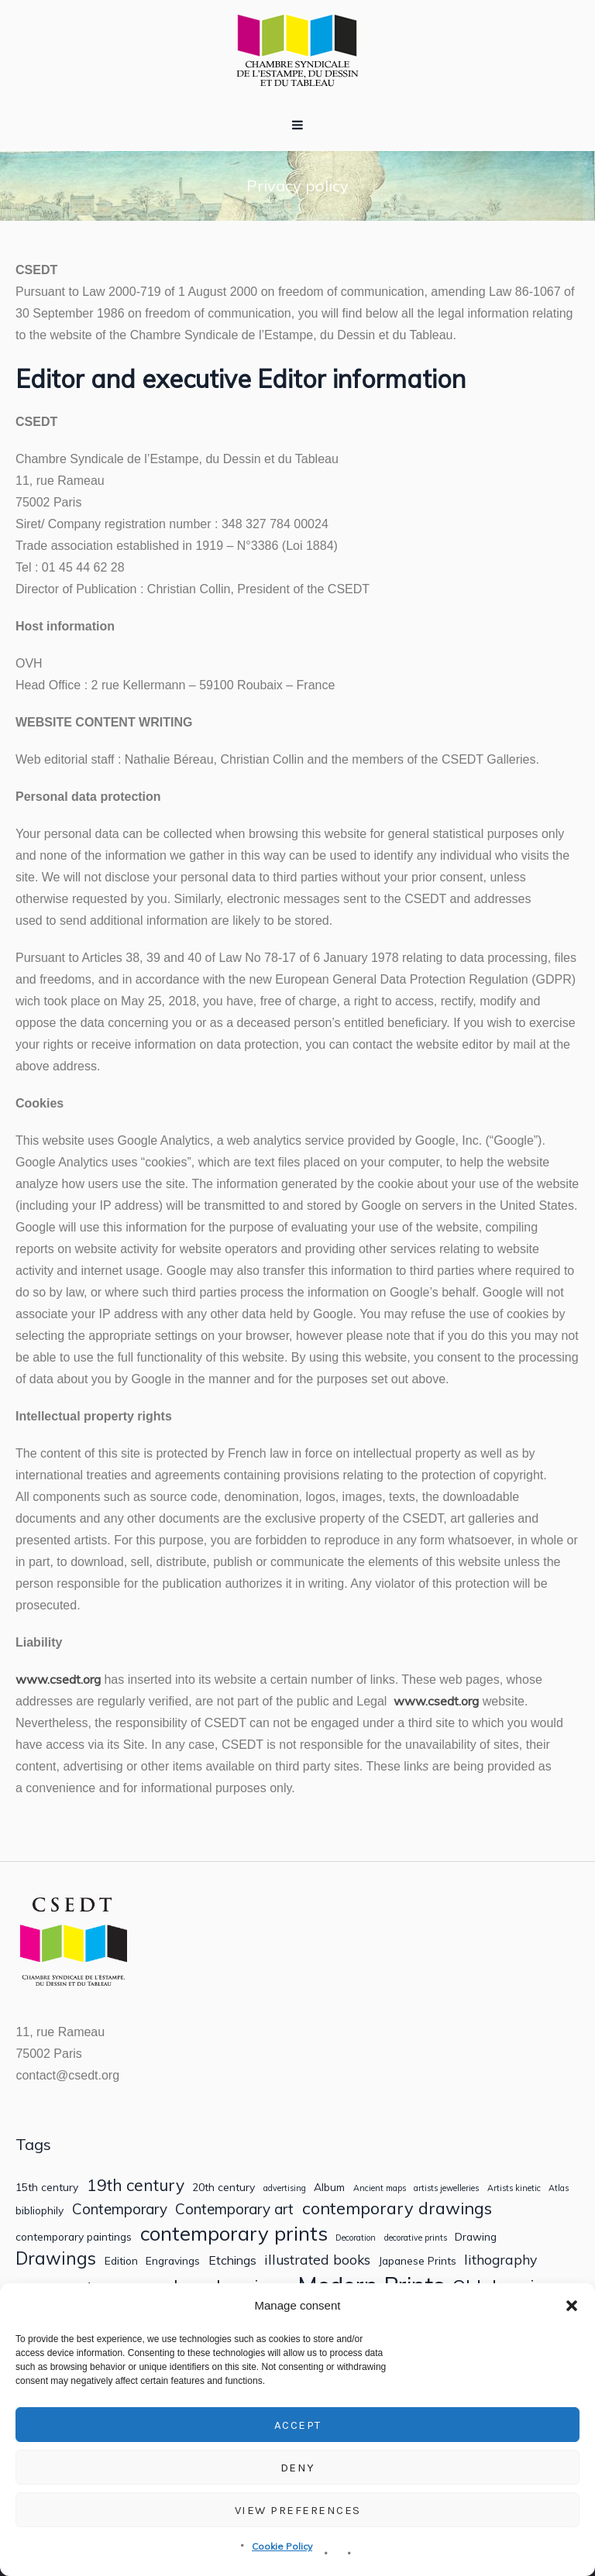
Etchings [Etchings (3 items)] (232, 2260)
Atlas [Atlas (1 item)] (559, 2188)
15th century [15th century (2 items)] (46, 2187)
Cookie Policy (282, 2546)
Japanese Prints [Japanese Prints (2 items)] (417, 2261)
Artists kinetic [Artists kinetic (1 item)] (514, 2188)
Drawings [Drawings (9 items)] (55, 2258)
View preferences (298, 2510)
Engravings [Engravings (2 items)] (173, 2261)
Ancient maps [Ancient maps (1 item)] (379, 2188)
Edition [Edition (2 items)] (121, 2261)
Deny (297, 2468)
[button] (572, 2305)
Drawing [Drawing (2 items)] (476, 2237)
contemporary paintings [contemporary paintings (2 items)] (73, 2237)
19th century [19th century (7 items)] (135, 2185)
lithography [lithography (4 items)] (500, 2259)
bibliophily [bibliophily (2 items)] (39, 2210)
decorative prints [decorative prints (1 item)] (415, 2238)
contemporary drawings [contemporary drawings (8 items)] (397, 2208)
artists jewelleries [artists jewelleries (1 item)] (446, 2188)
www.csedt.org (58, 1679)
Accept (298, 2425)
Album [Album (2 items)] (329, 2187)
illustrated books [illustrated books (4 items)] (317, 2259)
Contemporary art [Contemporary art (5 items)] (234, 2209)
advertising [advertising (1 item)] (284, 2188)
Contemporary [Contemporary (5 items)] (119, 2209)
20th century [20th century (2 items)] (223, 2187)
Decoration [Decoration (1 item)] (355, 2238)
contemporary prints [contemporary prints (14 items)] (234, 2233)
